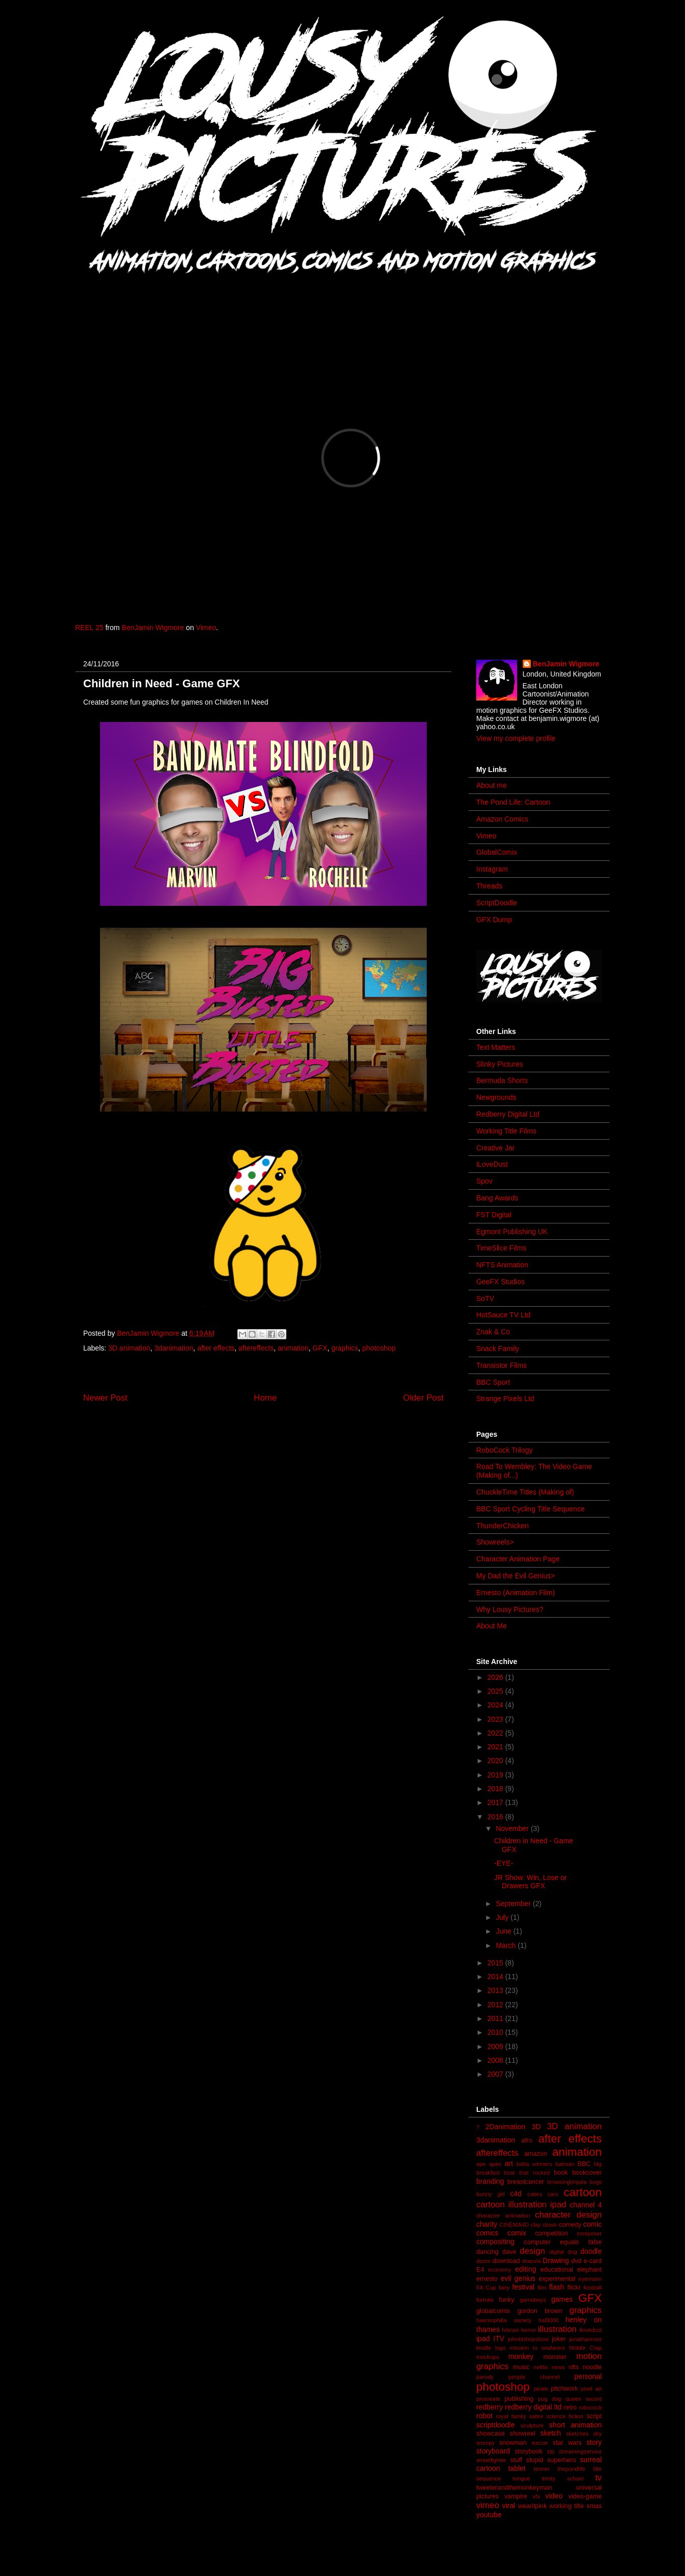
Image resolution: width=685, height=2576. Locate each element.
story (594, 2442)
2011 (496, 2018)
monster (555, 2357)
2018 (496, 1789)
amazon (535, 2153)
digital (556, 2252)
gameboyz (533, 2300)
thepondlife (571, 2469)
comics (487, 2233)
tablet (516, 2468)
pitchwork (564, 2388)
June (504, 1931)
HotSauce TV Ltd (503, 1315)
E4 (480, 2269)
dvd (576, 2261)
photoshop (379, 1348)
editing (525, 2269)
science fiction (564, 2416)
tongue (521, 2478)
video (553, 2496)
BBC (584, 2164)
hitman (510, 2330)
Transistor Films (501, 1365)
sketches (577, 2433)
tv (598, 2478)
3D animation (129, 1348)
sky (597, 2433)
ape (481, 2164)
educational (556, 2269)
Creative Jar (495, 1148)
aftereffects (256, 1348)
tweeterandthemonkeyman (514, 2487)
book (561, 2172)
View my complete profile (515, 738)
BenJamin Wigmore (152, 627)
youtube (489, 2515)
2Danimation (505, 2127)
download (506, 2261)
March (507, 1945)
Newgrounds (496, 1097)
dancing (487, 2251)
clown (550, 2225)
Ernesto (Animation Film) (515, 1592)
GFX (319, 1348)
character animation (503, 2215)
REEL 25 (89, 627)
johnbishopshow (528, 2339)
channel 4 (586, 2205)
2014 (496, 1976)
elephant (589, 2269)
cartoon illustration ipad (521, 2204)
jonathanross (585, 2339)
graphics (344, 1348)
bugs (596, 2182)
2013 (496, 1990)
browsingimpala (567, 2182)
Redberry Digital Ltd (508, 1114)
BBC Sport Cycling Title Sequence (530, 1509)
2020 (496, 1760)
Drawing (556, 2260)
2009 (496, 2046)
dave (509, 2251)
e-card (592, 2261)
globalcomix (493, 2311)
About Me (491, 1626)
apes (495, 2164)
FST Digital (493, 1215)
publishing (519, 2398)
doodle (591, 2251)
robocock (590, 2407)
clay (535, 2225)
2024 (496, 1705)
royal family (511, 2416)
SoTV (485, 1298)
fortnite (485, 2300)
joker (559, 2339)
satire (536, 2416)
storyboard (493, 2451)
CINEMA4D (514, 2225)
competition (551, 2233)
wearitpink (532, 2506)
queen (573, 2399)
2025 (496, 1691)
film (541, 2287)
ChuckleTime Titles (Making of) (525, 1492)
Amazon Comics (502, 819)
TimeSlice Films (501, 1248)
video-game (585, 2496)
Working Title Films (506, 1131)
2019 (496, 1775)
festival (523, 2287)
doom (483, 2261)
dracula (531, 2261)
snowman (513, 2442)
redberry (489, 2407)
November (513, 1828)
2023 (496, 1719)
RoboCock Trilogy (504, 1450)
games (562, 2299)
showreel (522, 2433)
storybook (529, 2451)
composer (589, 2233)
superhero (561, 2460)
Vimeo (206, 627)
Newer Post (105, 1398)
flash (557, 2287)
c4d (516, 2193)
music (521, 2367)
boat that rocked (527, 2173)
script (594, 2416)
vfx (536, 2496)
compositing (495, 2241)
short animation (575, 2425)
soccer (539, 2443)
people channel (534, 2377)
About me (491, 785)
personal (588, 2376)
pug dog (549, 2399)
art (509, 2163)
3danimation (173, 1348)
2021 (496, 1747)
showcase (490, 2433)
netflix (540, 2367)
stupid (535, 2460)
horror (528, 2330)
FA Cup (486, 2287)
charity (486, 2224)
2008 (496, 2060)
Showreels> (495, 1542)
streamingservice (580, 2451)
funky (506, 2299)
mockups (487, 2357)
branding (490, 2181)
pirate (541, 2389)
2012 (496, 2005)
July (503, 1917)
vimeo (487, 2505)
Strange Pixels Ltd (505, 1398)
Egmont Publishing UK (512, 1231)
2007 (496, 2074)
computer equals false (563, 2242)
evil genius (518, 2278)
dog (572, 2252)
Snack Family (497, 1348)
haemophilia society (504, 2320)
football (592, 2287)
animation (293, 1348)
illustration (557, 2329)
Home (265, 1398)
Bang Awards (497, 1198)
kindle (483, 2348)
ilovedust (590, 2330)
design (532, 2251)
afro (526, 2140)
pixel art (591, 2389)
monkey (520, 2356)
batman (564, 2164)
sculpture (532, 2425)
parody (485, 2377)
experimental (557, 2278)
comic (592, 2224)
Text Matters (495, 1047)
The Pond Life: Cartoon (513, 802)
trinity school (562, 2478)
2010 (496, 2032)
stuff (516, 2460)
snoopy (485, 2443)
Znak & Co (493, 1332)
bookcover (587, 2172)
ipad (483, 2338)
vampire (515, 2496)
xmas (594, 2506)
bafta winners (534, 2164)
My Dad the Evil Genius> (515, 1576)
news (558, 2367)
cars (553, 2194)
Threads (489, 886)
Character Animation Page (517, 1559)
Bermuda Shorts (502, 1080)
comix (516, 2233)
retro (570, 2407)
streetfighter (491, 2460)
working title (566, 2506)
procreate (488, 2399)
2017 (496, 1802)
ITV (498, 2338)
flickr (573, 2287)
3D (536, 2127)
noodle (592, 2367)
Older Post (423, 1398)
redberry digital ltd (533, 2407)
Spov (484, 1181)
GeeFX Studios (500, 1282)
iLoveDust (492, 1164)
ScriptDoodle (496, 903)
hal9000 (549, 2320)
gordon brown (540, 2311)
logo (500, 2348)
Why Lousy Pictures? (510, 1609)
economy (499, 2270)
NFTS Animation (502, 1265)
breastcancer (525, 2181)
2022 (496, 1733)
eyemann (590, 2279)
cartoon (583, 2192)
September (514, 1903)
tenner (541, 2469)
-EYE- (503, 1863)
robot (484, 2416)
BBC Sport (493, 1382)
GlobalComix (496, 852)
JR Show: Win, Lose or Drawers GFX (530, 1881)
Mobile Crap (585, 2348)
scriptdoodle (495, 2425)
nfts (574, 2367)
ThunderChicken (502, 1526)
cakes (534, 2194)
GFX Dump (494, 920)
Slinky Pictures (499, 1064)
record (593, 2399)
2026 (496, 1677)
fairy (504, 2287)
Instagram (492, 869)
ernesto (487, 2278)
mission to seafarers (537, 2348)
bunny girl (490, 2194)
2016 (496, 1817)
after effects (215, 1348)
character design (568, 2215)
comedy (570, 2224)
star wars (567, 2442)
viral (509, 2505)
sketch (551, 2433)
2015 (496, 1963)
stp (550, 2451)
